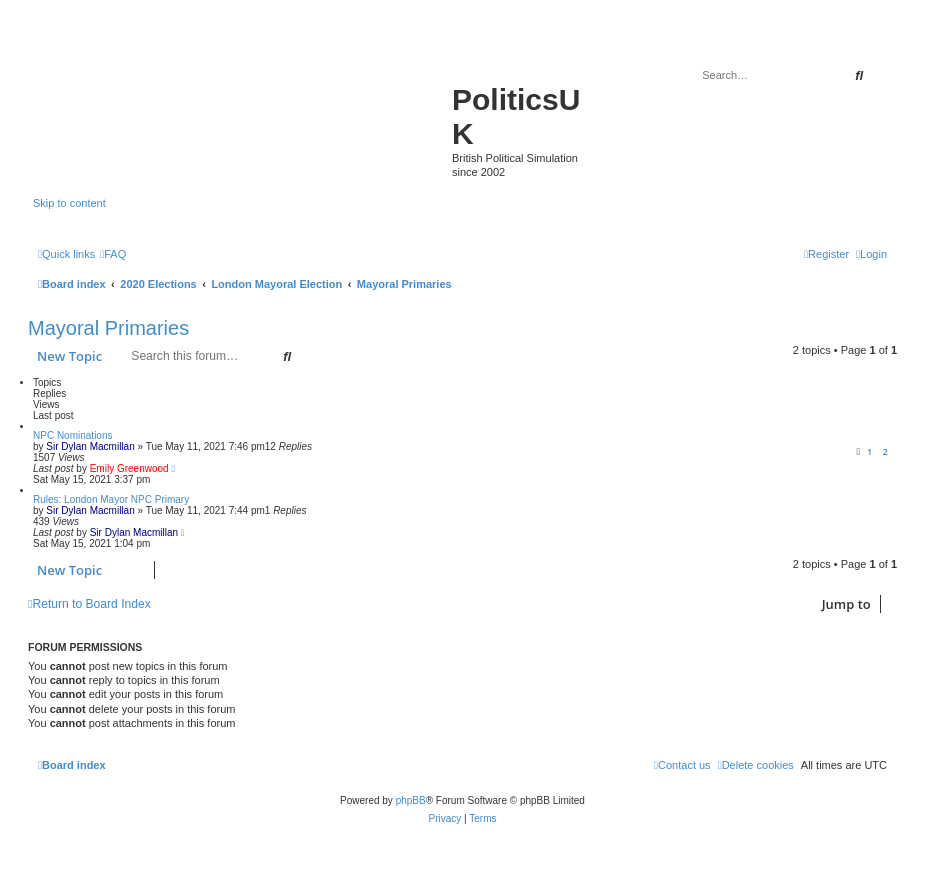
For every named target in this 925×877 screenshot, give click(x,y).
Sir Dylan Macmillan (90, 446)
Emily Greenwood (129, 468)
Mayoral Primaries (108, 328)
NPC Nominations (72, 435)
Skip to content (69, 203)
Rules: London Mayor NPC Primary (111, 499)
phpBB (411, 800)
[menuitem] (113, 254)
